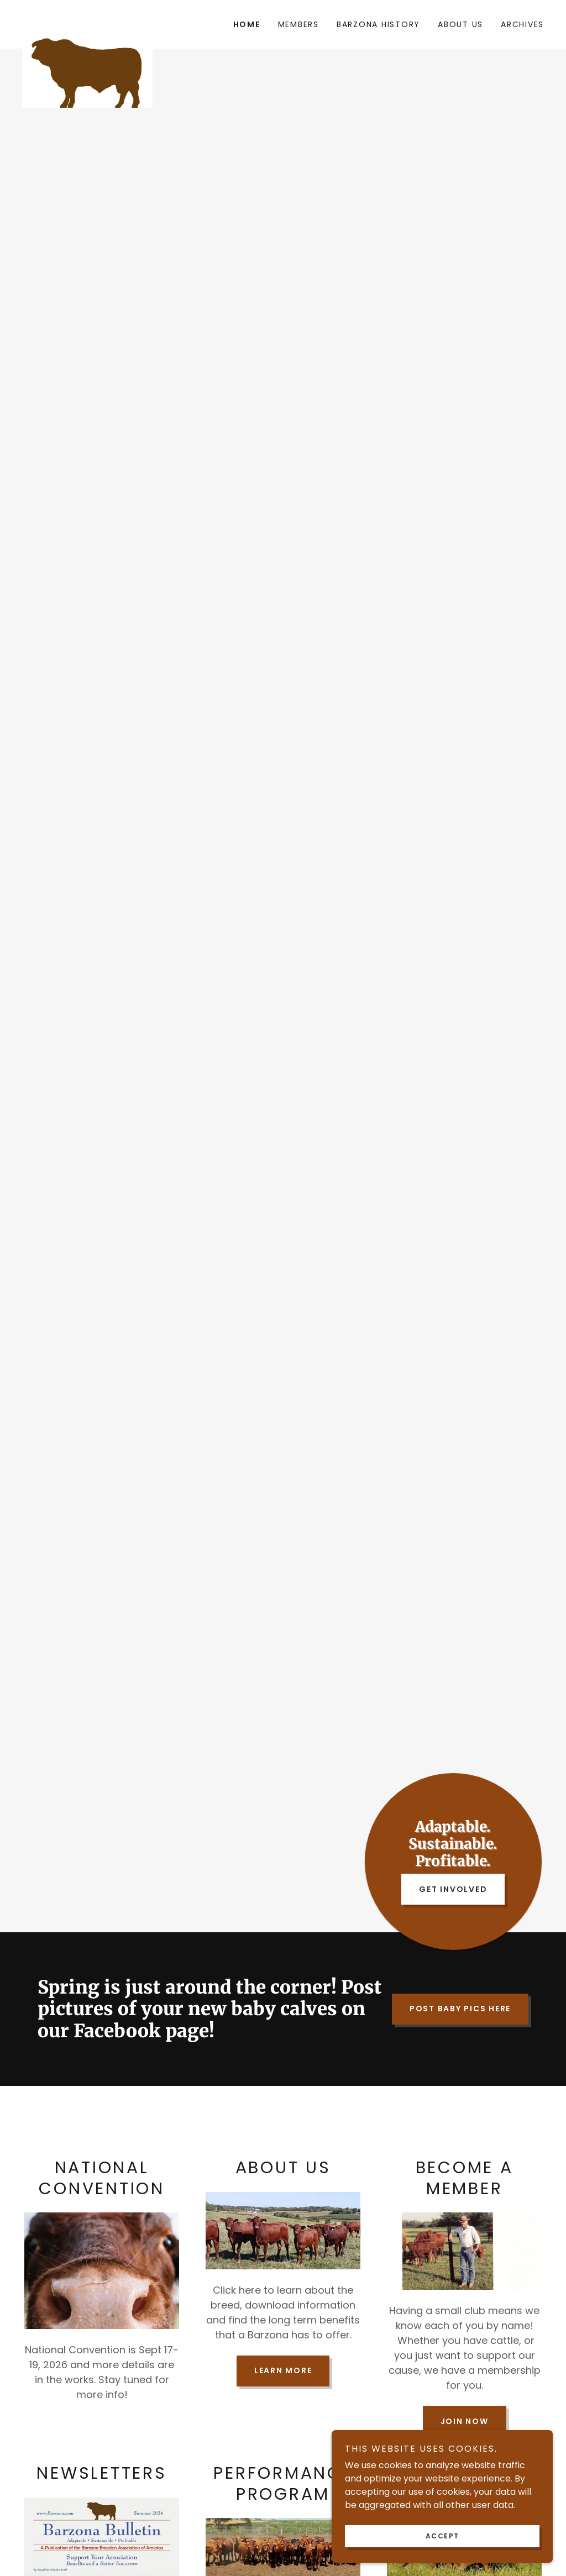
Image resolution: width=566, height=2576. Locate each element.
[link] (87, 17)
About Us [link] (460, 24)
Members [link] (298, 24)
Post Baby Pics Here (460, 2008)
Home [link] (246, 24)
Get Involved (453, 1889)
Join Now (465, 2421)
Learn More (283, 2370)
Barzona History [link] (378, 24)
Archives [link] (522, 24)
